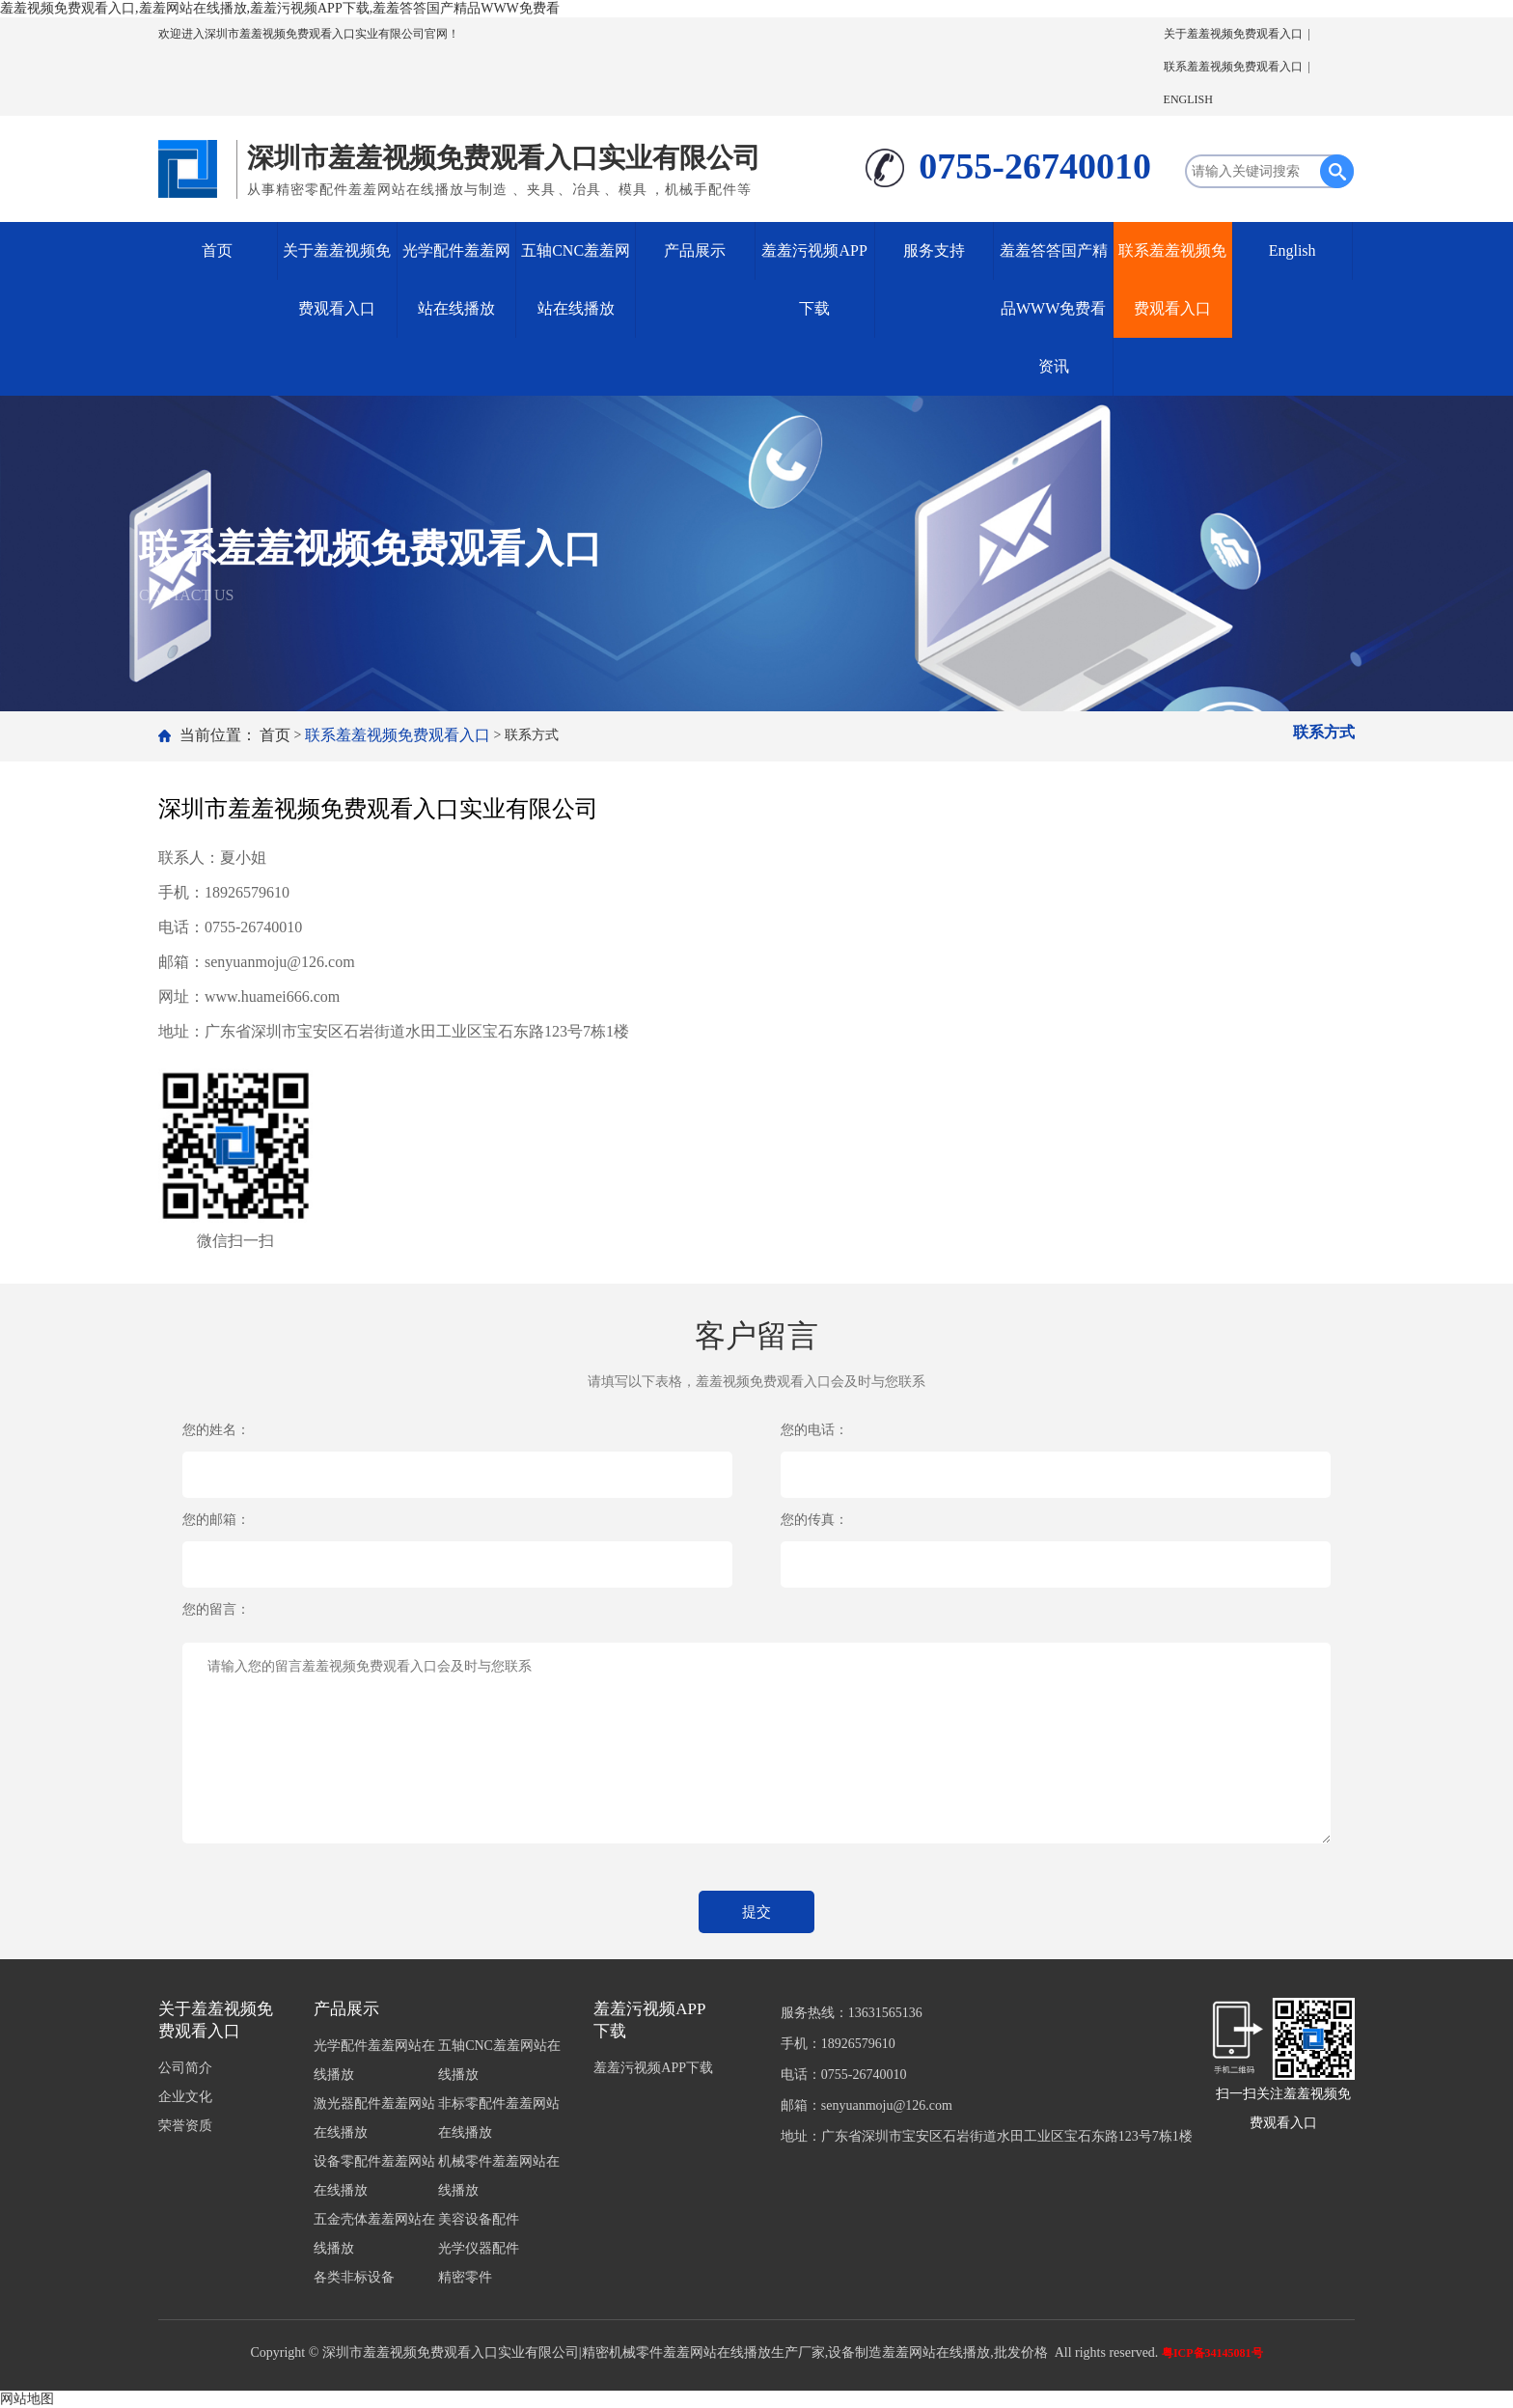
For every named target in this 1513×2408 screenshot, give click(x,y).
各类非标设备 (354, 2277)
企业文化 (185, 2097)
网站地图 (27, 2399)
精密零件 (465, 2277)
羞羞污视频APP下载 (814, 279)
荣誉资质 (185, 2125)
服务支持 (934, 250)
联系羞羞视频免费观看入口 (1233, 66)
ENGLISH (1188, 99)
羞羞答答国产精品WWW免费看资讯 (1054, 308)
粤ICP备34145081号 (1212, 2353)
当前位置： (218, 735)
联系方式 (1324, 732)
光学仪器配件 (478, 2248)
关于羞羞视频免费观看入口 (1233, 34)
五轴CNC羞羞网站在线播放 (575, 279)
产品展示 (695, 250)
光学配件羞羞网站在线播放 (456, 279)
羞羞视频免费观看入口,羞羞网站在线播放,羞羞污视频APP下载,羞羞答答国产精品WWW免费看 (280, 8)
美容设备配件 (478, 2219)
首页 (217, 250)
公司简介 (185, 2068)
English (1292, 250)
